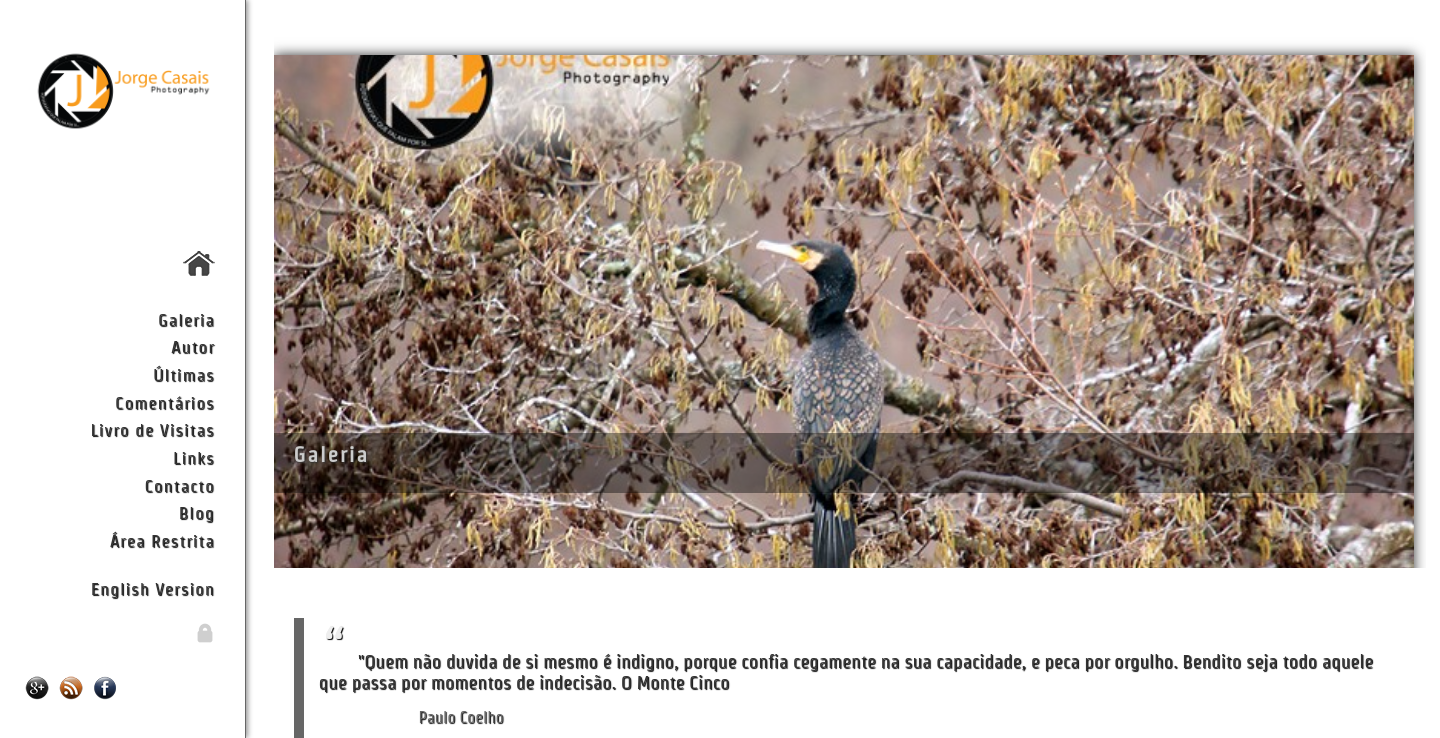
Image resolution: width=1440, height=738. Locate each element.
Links (194, 457)
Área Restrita (162, 540)
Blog (197, 512)
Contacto (179, 485)
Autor (193, 346)
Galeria (186, 319)
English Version (153, 588)
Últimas (184, 374)
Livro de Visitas (152, 429)
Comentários (165, 402)
